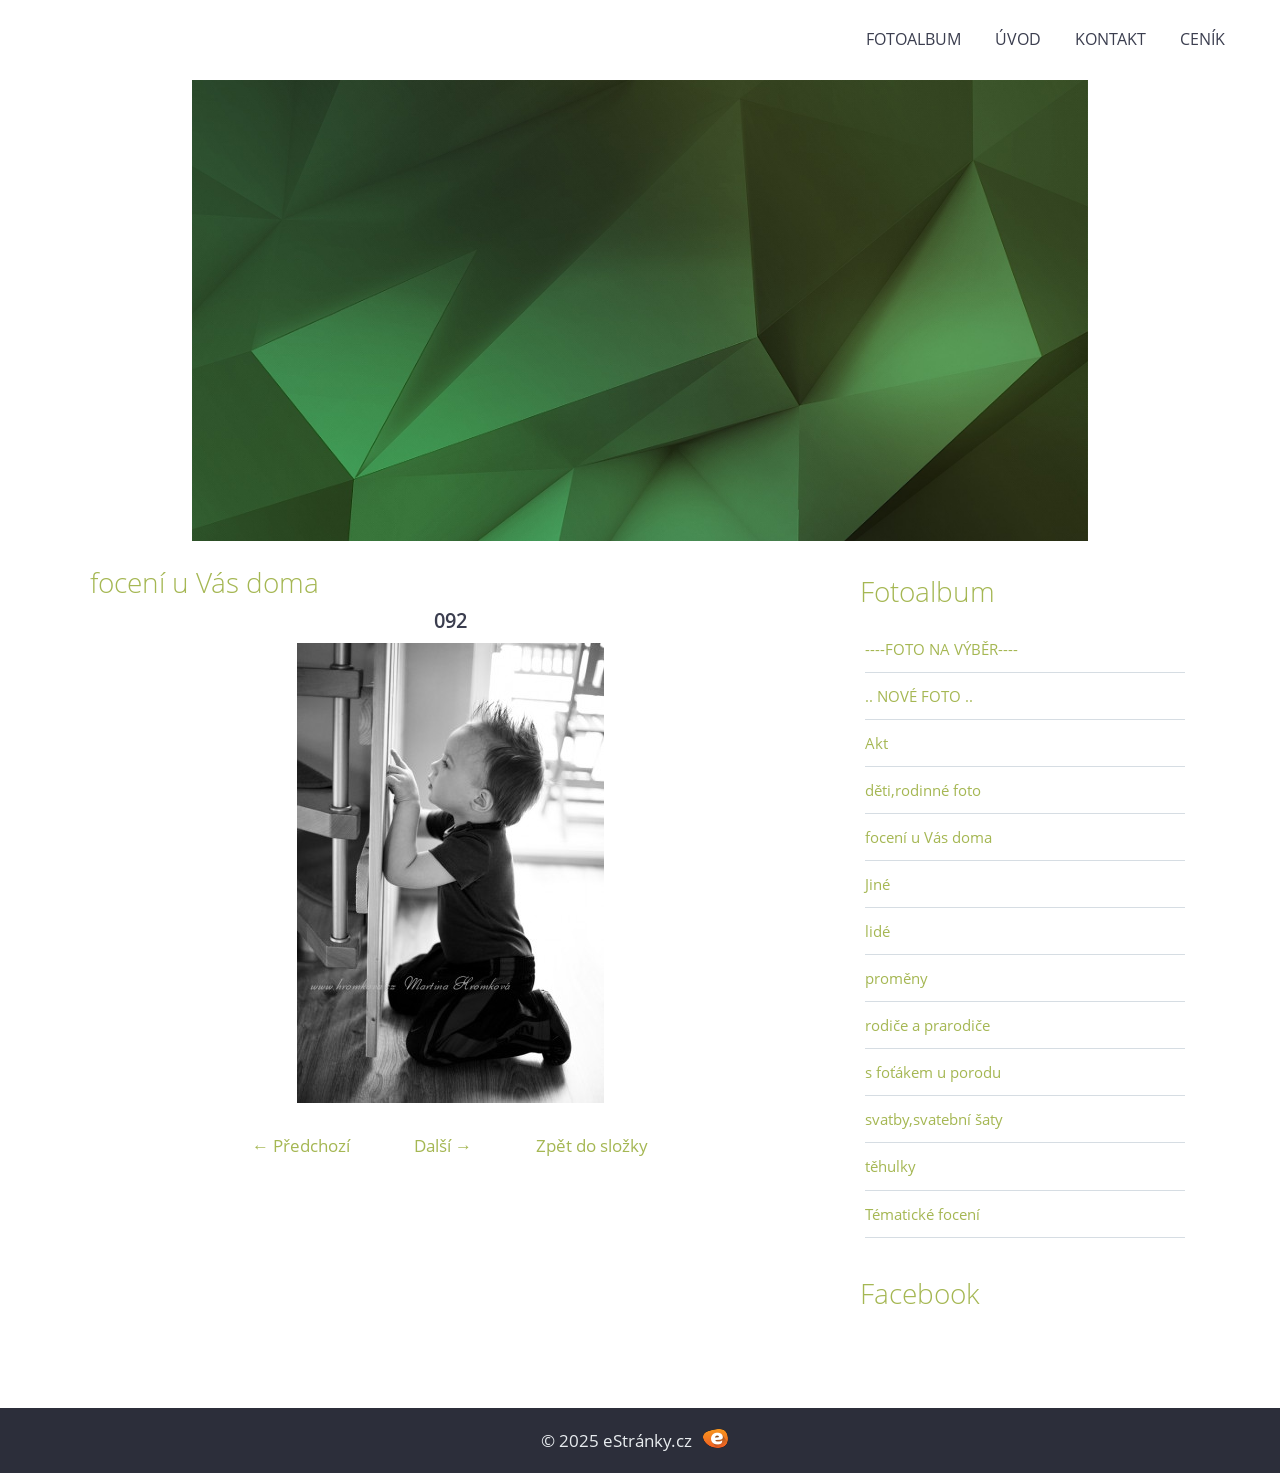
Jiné (877, 884)
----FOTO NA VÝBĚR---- (941, 649)
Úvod (1018, 39)
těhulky (890, 1166)
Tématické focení (922, 1214)
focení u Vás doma (928, 837)
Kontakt (1110, 39)
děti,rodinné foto (923, 790)
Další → (443, 1145)
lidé (877, 931)
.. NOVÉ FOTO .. (919, 696)
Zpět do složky (592, 1145)
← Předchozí (301, 1145)
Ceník (1202, 39)
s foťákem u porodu (933, 1072)
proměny (896, 978)
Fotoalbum (913, 39)
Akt (876, 743)
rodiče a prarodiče (927, 1025)
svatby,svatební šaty (934, 1119)
